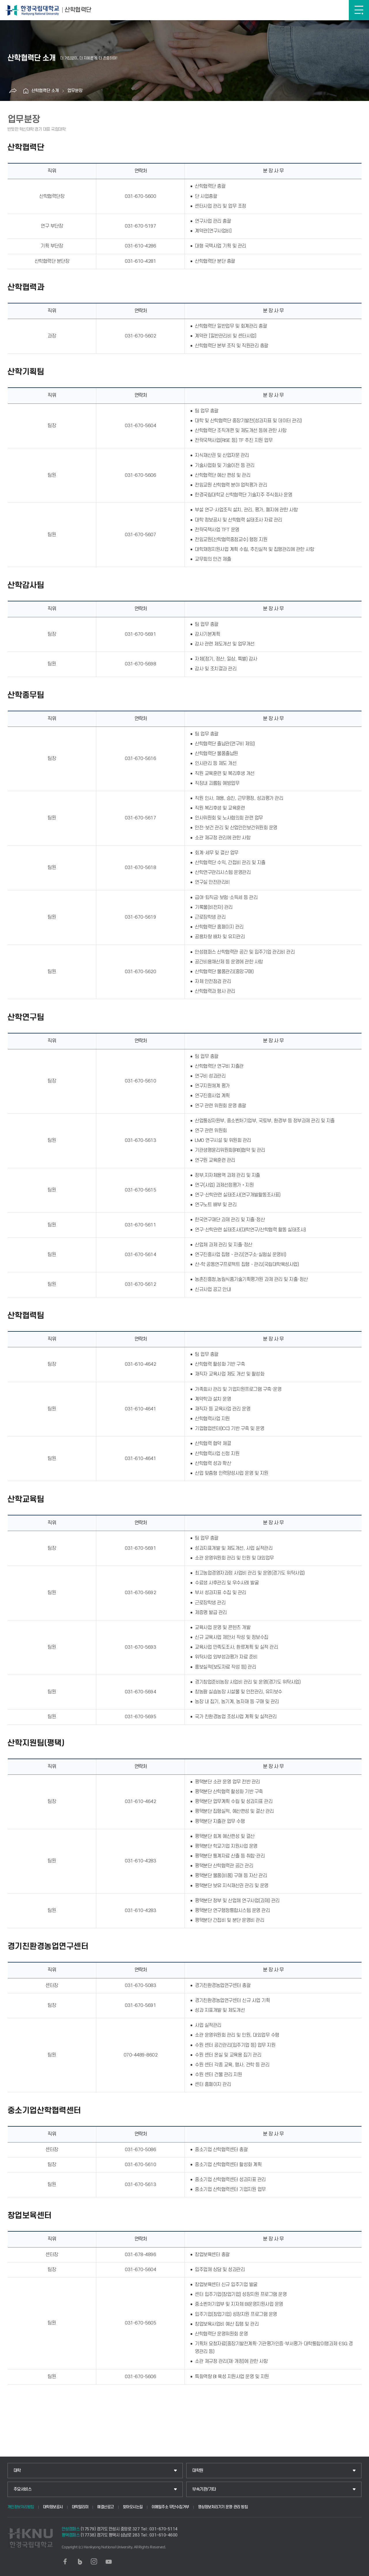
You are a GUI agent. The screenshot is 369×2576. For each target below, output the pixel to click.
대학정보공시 (53, 2507)
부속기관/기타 (204, 2489)
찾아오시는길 (133, 2507)
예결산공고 (105, 2507)
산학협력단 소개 (45, 90)
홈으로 (25, 91)
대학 (17, 2470)
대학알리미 (80, 2507)
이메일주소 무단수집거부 (170, 2507)
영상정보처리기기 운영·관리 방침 (223, 2507)
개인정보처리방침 (20, 2507)
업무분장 (74, 90)
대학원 (197, 2470)
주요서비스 (23, 2489)
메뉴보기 (359, 10)
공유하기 (12, 91)
